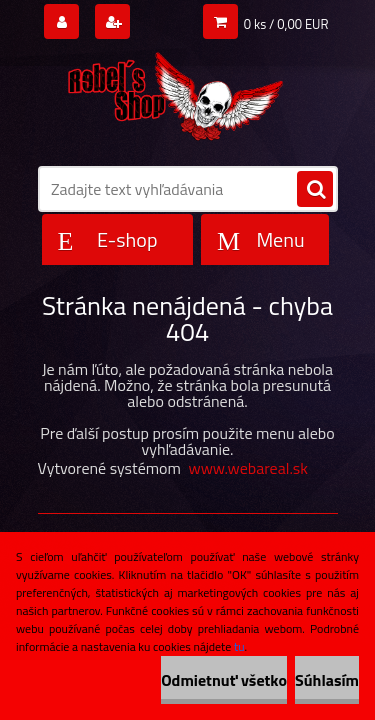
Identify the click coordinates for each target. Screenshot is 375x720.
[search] (315, 190)
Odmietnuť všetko (224, 680)
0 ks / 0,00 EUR (286, 24)
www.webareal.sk (248, 468)
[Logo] (175, 92)
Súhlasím (327, 680)
